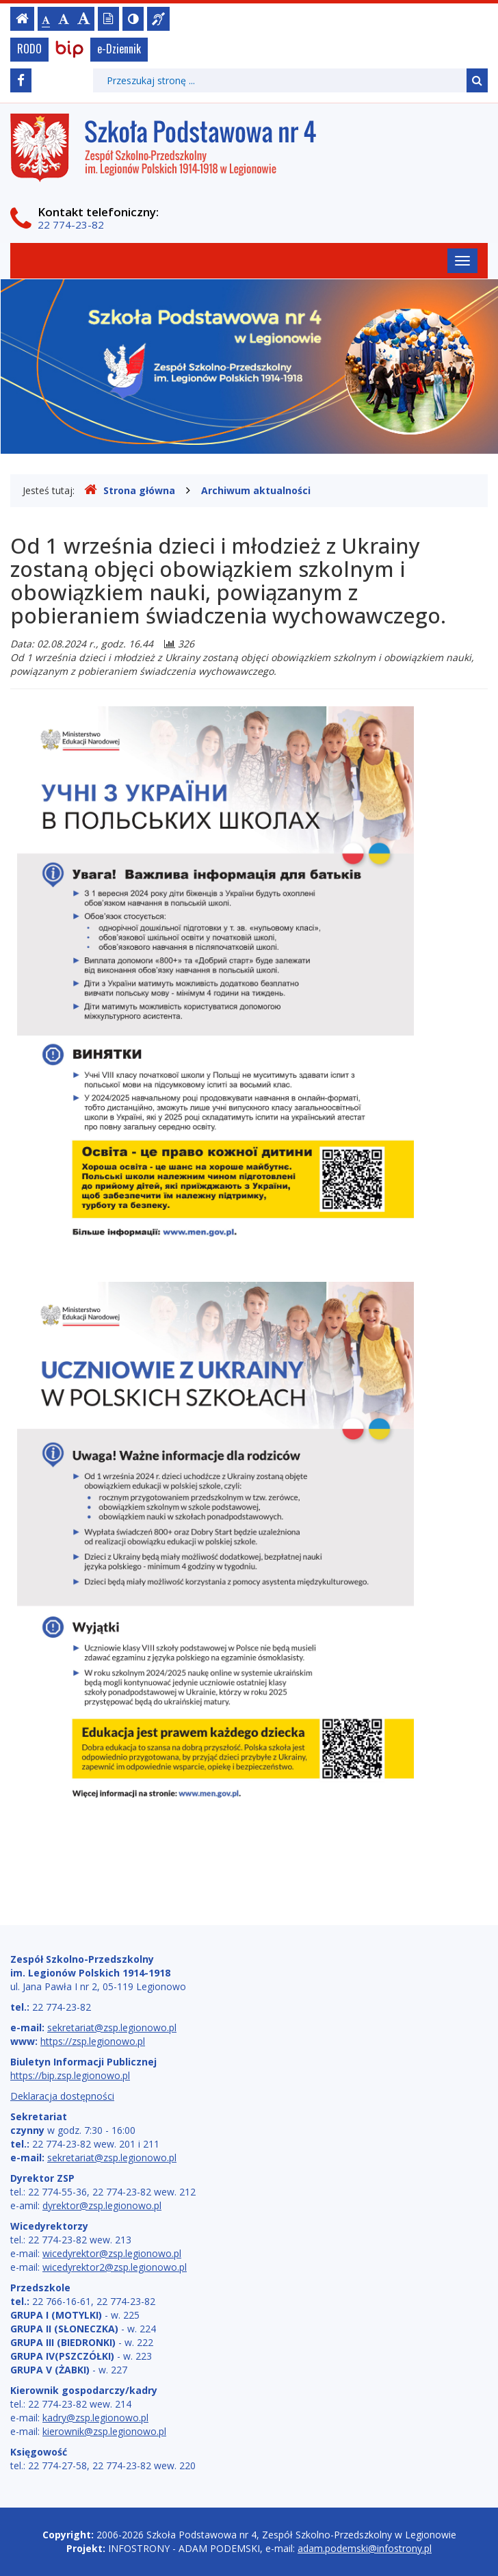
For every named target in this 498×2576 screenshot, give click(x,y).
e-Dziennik (119, 48)
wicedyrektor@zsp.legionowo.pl (111, 2253)
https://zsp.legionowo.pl (92, 2041)
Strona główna (129, 490)
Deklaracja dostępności (62, 2095)
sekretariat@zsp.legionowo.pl (111, 2027)
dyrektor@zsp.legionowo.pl (101, 2205)
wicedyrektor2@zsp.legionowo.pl (114, 2267)
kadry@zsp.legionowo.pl (95, 2417)
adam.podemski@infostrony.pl (365, 2548)
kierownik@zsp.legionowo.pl (104, 2431)
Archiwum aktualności (256, 490)
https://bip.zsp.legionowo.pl (70, 2075)
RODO (29, 48)
